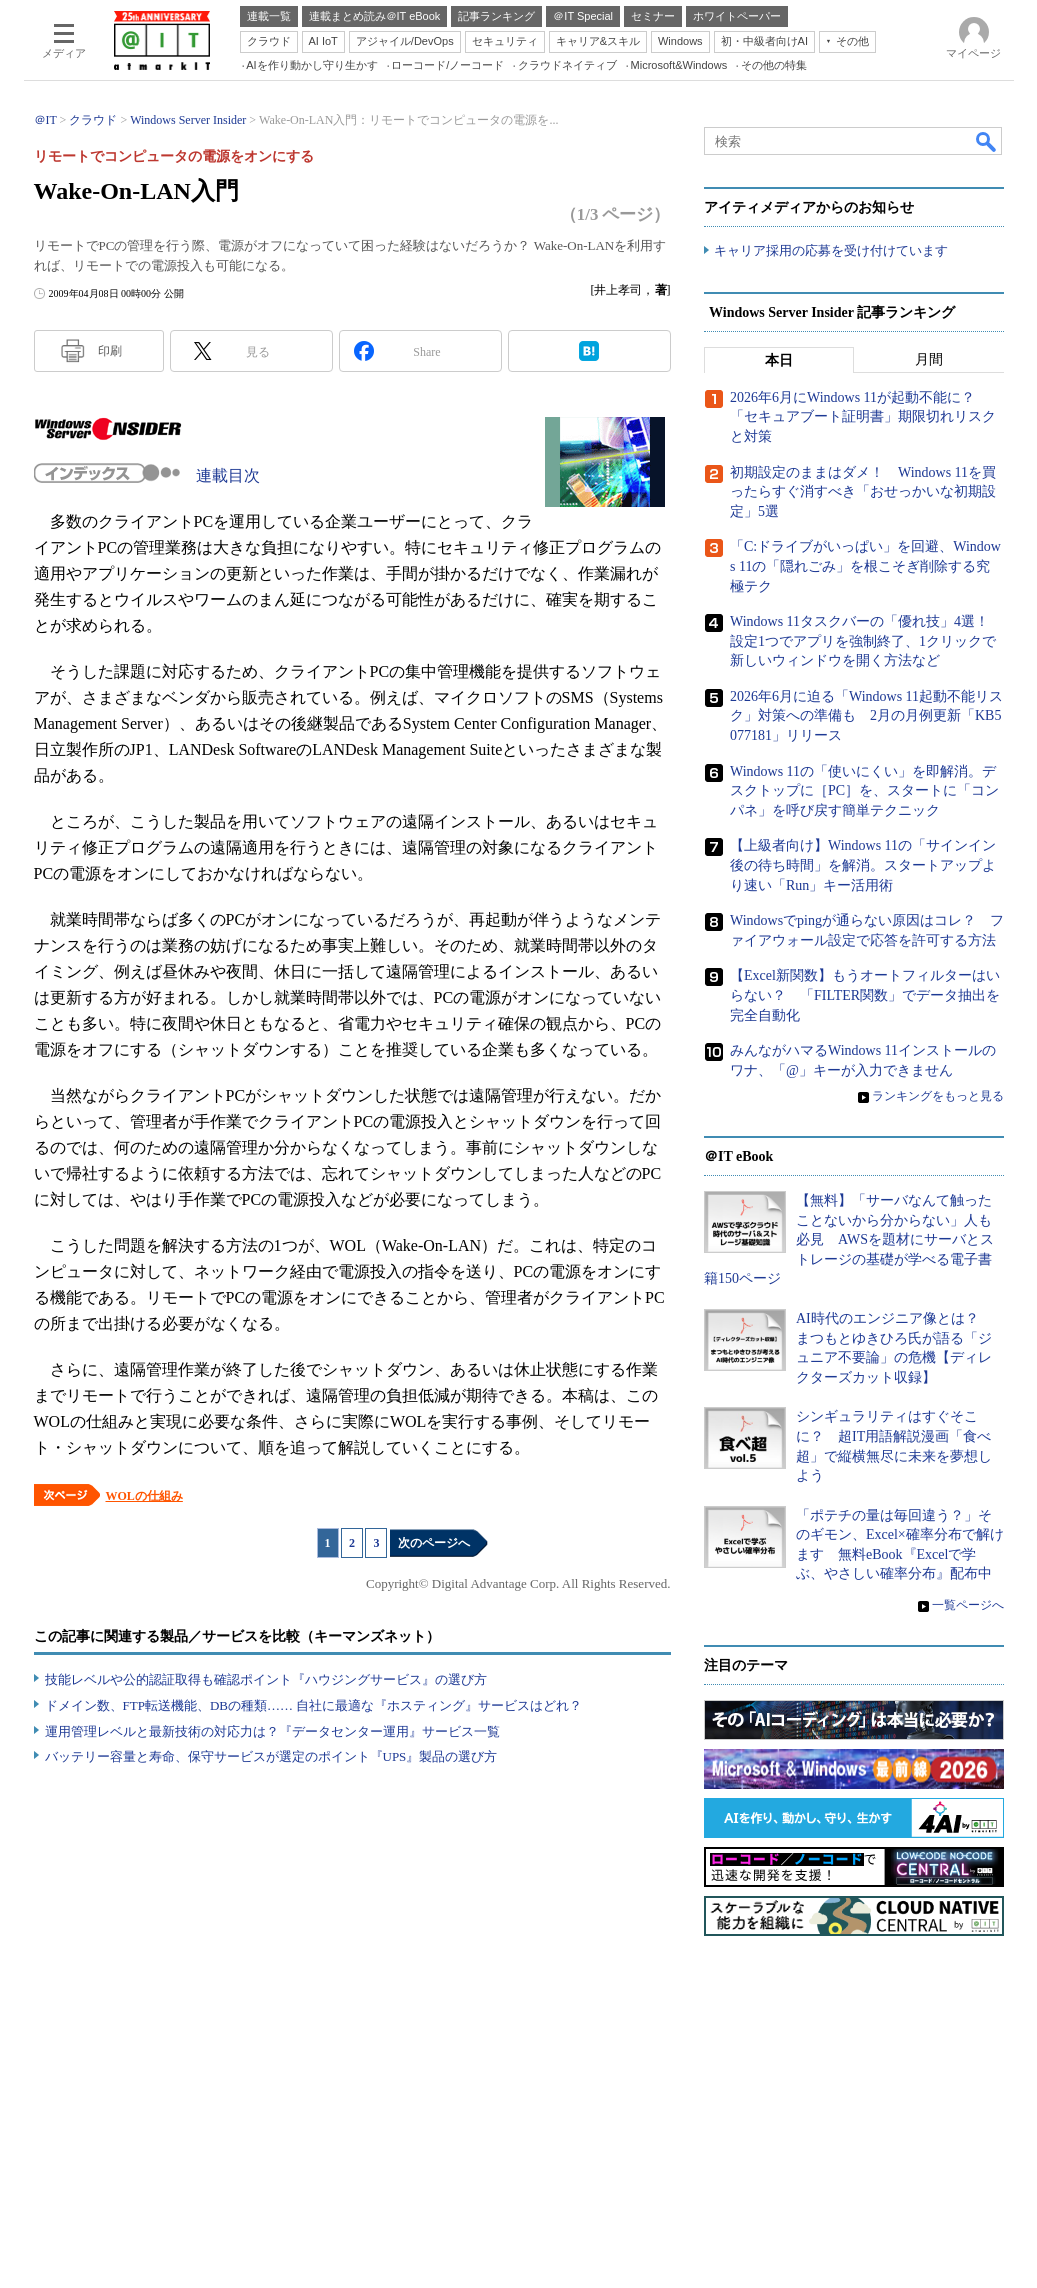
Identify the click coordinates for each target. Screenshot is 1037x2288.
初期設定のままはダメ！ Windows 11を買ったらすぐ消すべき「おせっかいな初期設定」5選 (863, 492)
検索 (987, 141)
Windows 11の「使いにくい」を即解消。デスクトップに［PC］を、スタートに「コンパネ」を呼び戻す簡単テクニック (864, 791)
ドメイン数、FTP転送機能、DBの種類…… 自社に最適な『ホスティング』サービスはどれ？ (314, 1705)
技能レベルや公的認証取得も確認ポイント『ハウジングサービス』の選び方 (266, 1679)
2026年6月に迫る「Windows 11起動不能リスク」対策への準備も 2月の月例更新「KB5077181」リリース (866, 716)
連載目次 (228, 475)
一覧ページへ (968, 1605)
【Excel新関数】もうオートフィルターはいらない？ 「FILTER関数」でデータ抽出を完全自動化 (865, 995)
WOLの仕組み (144, 1496)
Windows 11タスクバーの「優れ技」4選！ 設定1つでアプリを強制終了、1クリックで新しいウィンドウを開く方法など (866, 641)
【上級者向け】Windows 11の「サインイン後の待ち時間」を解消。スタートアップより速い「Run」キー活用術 (863, 865)
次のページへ (434, 1543)
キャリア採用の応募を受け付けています (831, 250)
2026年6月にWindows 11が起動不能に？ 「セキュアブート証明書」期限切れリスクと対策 (863, 417)
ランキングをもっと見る (938, 1096)
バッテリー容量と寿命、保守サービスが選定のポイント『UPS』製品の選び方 (271, 1756)
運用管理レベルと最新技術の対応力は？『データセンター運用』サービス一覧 (272, 1731)
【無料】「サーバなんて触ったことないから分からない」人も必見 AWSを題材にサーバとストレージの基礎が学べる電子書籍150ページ (849, 1239)
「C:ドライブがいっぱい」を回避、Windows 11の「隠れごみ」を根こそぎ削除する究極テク (865, 566)
